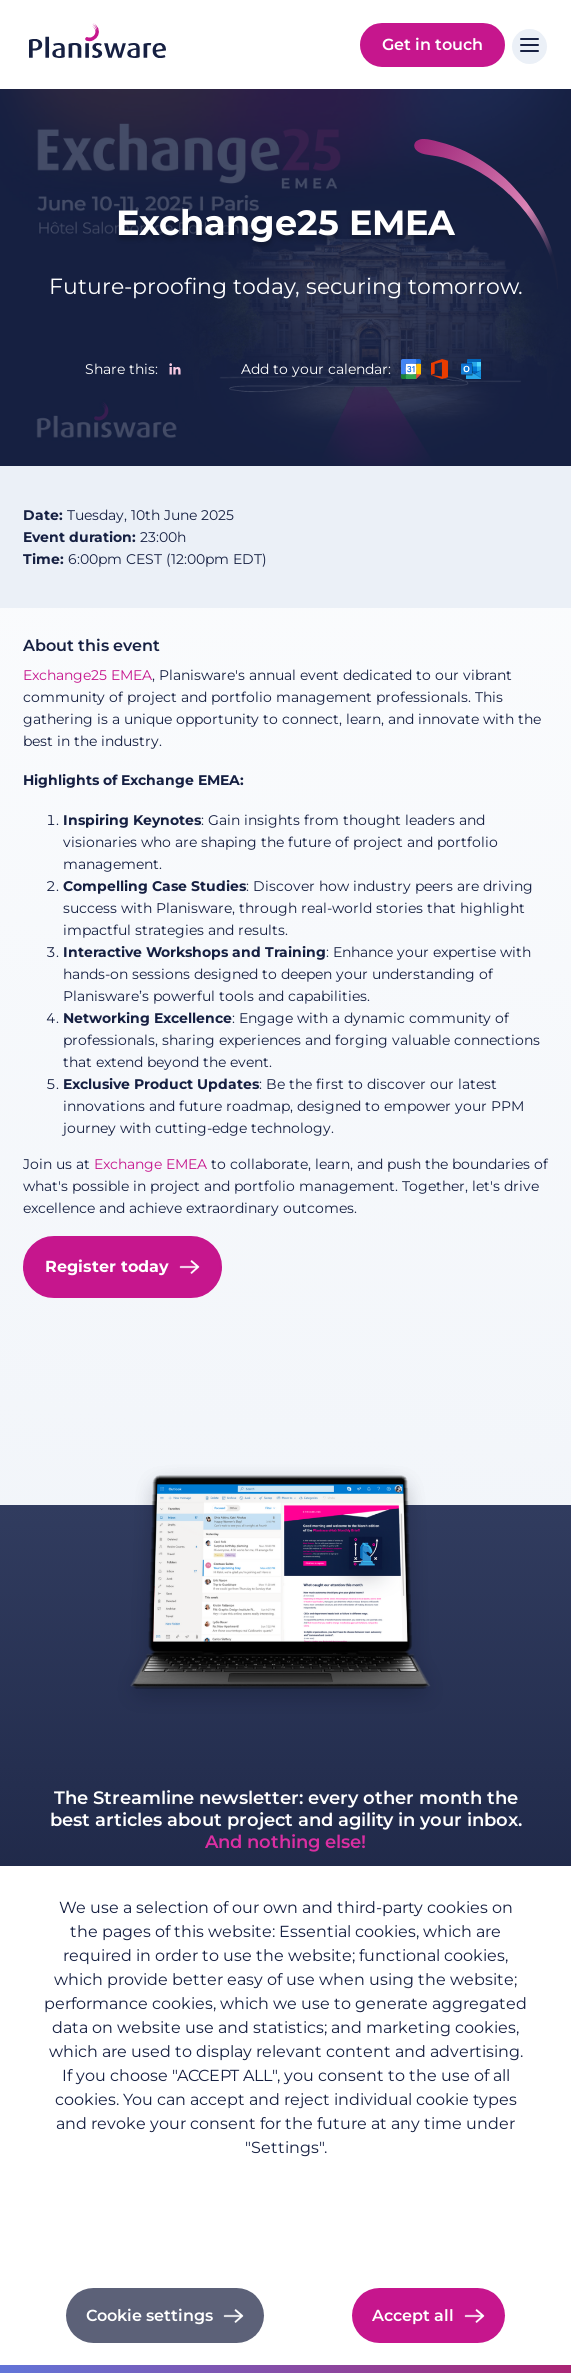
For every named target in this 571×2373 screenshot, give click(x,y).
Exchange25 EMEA (285, 222)
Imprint (285, 2207)
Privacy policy (286, 2179)
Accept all (413, 2315)
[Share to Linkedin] (175, 369)
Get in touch (432, 44)
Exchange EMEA (152, 1164)
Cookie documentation (285, 2234)
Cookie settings (149, 2315)
